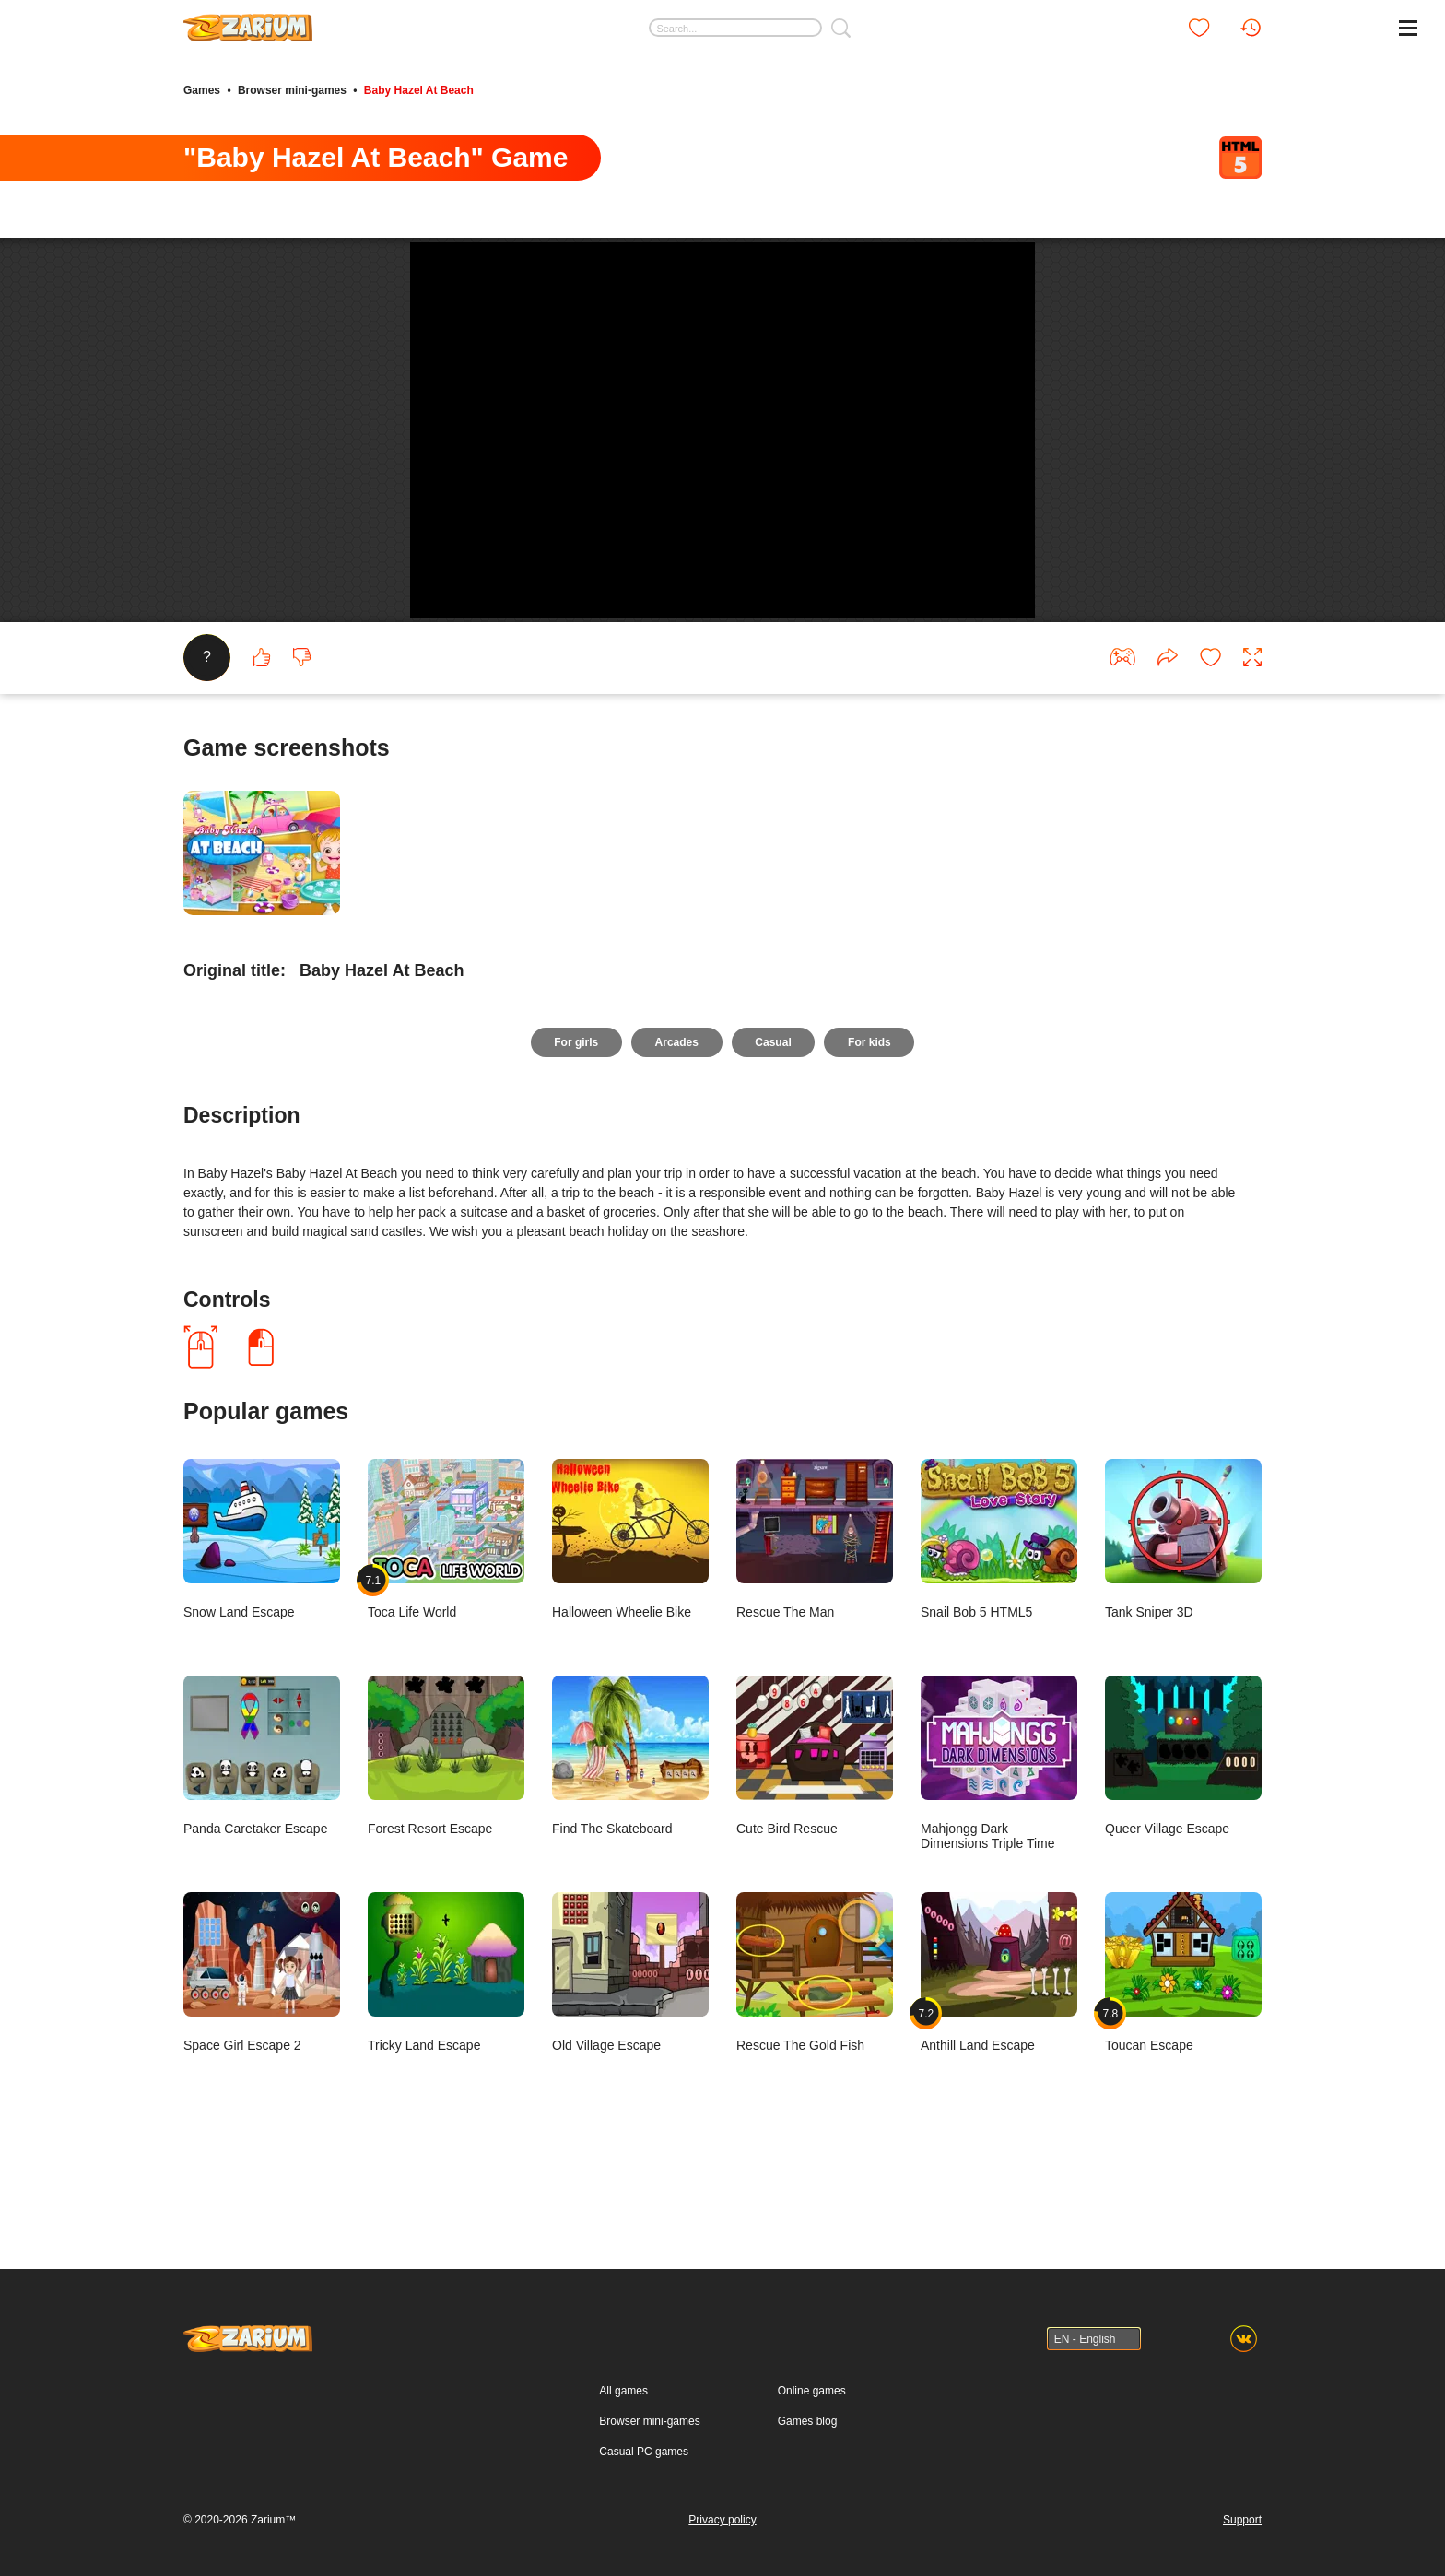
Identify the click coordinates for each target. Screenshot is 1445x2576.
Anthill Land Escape (999, 2041)
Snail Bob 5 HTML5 (999, 1608)
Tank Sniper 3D (1183, 1608)
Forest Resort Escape (446, 1824)
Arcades (676, 1111)
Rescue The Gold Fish (814, 2041)
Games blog (808, 2421)
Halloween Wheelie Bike (630, 1608)
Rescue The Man (814, 1608)
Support (1242, 2519)
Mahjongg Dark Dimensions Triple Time (999, 1832)
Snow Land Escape (261, 1608)
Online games (812, 2390)
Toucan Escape (1183, 2041)
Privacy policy (722, 2519)
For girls (575, 1111)
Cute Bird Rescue (814, 1824)
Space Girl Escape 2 (261, 2041)
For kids (870, 1111)
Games (201, 90)
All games (623, 2390)
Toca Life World (446, 1608)
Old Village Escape (630, 2041)
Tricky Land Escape (446, 2041)
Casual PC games (643, 2451)
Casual (774, 1111)
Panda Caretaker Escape (261, 1824)
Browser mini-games (292, 90)
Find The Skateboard (630, 1824)
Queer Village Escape (1183, 1824)
